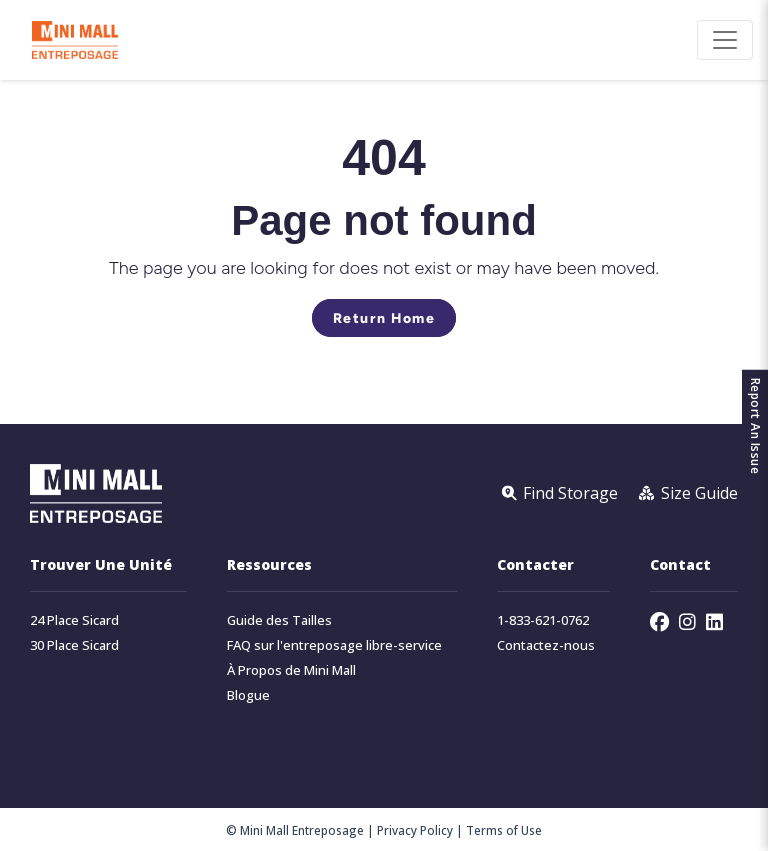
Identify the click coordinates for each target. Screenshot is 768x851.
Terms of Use (504, 830)
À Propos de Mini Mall (291, 670)
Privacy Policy (415, 830)
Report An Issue (755, 425)
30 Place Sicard (74, 645)
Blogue (248, 695)
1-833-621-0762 (543, 620)
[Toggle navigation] (725, 40)
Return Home (384, 318)
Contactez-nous (546, 645)
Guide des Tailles (279, 620)
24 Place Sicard (74, 620)
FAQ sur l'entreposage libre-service (334, 645)
